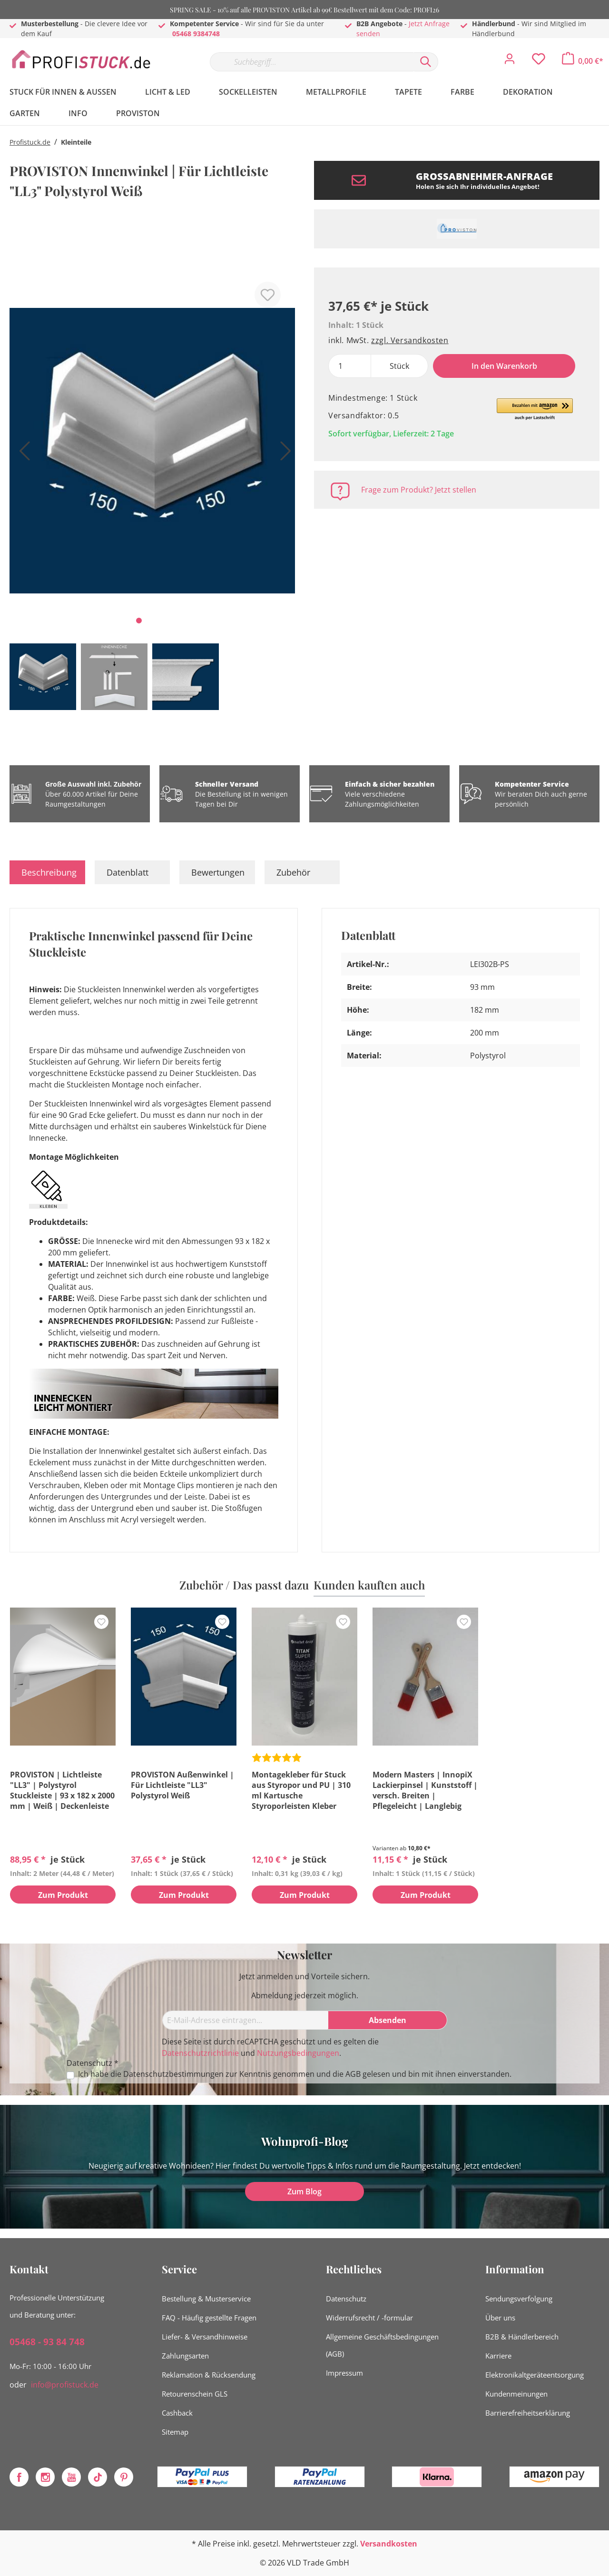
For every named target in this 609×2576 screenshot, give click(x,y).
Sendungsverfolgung (518, 2298)
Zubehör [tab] (293, 872)
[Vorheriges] (21, 454)
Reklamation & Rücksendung (208, 2374)
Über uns (500, 2317)
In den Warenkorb (504, 366)
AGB (353, 2074)
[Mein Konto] (509, 61)
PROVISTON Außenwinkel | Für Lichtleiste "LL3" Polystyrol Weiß (182, 1785)
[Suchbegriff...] (311, 61)
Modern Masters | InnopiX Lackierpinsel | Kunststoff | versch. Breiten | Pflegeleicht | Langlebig (425, 1790)
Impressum (344, 2373)
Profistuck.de (30, 142)
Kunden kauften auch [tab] (369, 1584)
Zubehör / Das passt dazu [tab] (244, 1584)
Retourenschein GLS (194, 2393)
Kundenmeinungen (516, 2393)
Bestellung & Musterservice (206, 2298)
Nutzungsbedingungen (298, 2053)
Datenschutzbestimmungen (173, 2074)
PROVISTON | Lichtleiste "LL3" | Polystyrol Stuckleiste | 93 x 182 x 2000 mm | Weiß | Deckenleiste (62, 1790)
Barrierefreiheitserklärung (527, 2413)
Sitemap (175, 2432)
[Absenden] (387, 2020)
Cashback (177, 2413)
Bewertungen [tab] (218, 872)
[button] (535, 409)
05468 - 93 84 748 (47, 2342)
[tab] (47, 872)
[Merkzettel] (538, 61)
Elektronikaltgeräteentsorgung (534, 2374)
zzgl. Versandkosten (409, 340)
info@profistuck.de (64, 2384)
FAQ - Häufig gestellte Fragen (209, 2317)
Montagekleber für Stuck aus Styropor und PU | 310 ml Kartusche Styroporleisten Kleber (301, 1790)
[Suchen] (425, 61)
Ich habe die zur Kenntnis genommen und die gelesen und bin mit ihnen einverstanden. (294, 2074)
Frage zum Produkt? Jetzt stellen (418, 489)
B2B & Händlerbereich (522, 2336)
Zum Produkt (63, 1895)
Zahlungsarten (185, 2355)
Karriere (498, 2355)
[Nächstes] (283, 454)
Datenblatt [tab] (127, 872)
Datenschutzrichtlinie (200, 2053)
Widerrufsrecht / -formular (369, 2317)
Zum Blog (304, 2191)
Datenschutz (346, 2298)
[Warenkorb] (582, 61)
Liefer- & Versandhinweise (204, 2336)
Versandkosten (388, 2543)
